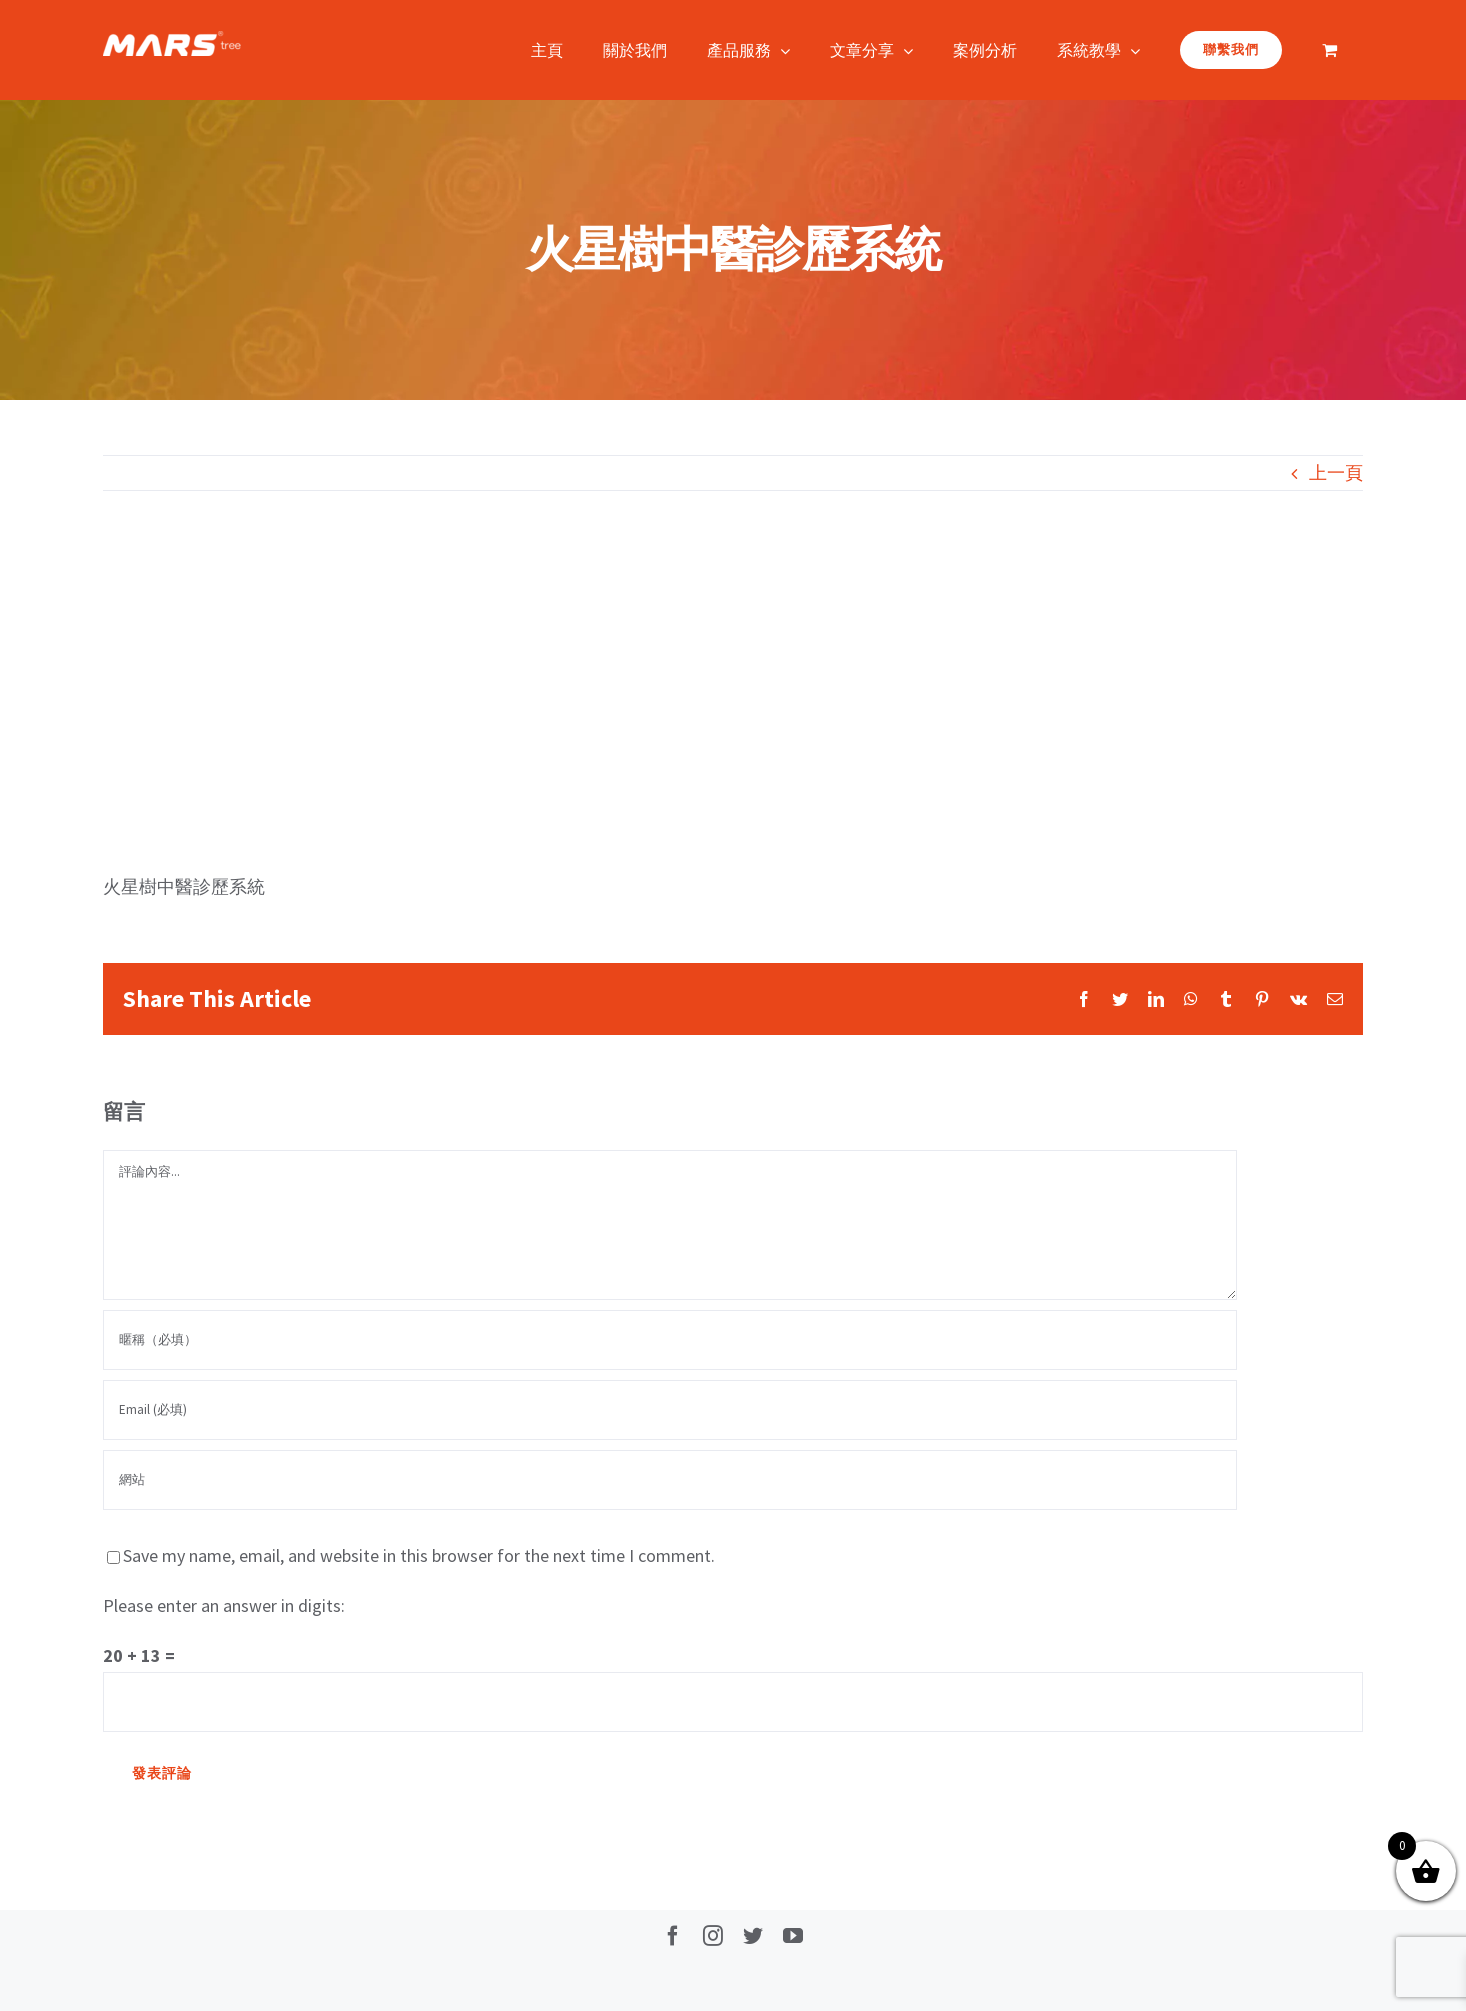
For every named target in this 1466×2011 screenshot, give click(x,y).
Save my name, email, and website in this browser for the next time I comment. (419, 1555)
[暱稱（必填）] (670, 1340)
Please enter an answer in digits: (224, 1605)
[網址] (670, 1480)
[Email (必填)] (670, 1410)
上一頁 (1336, 472)
